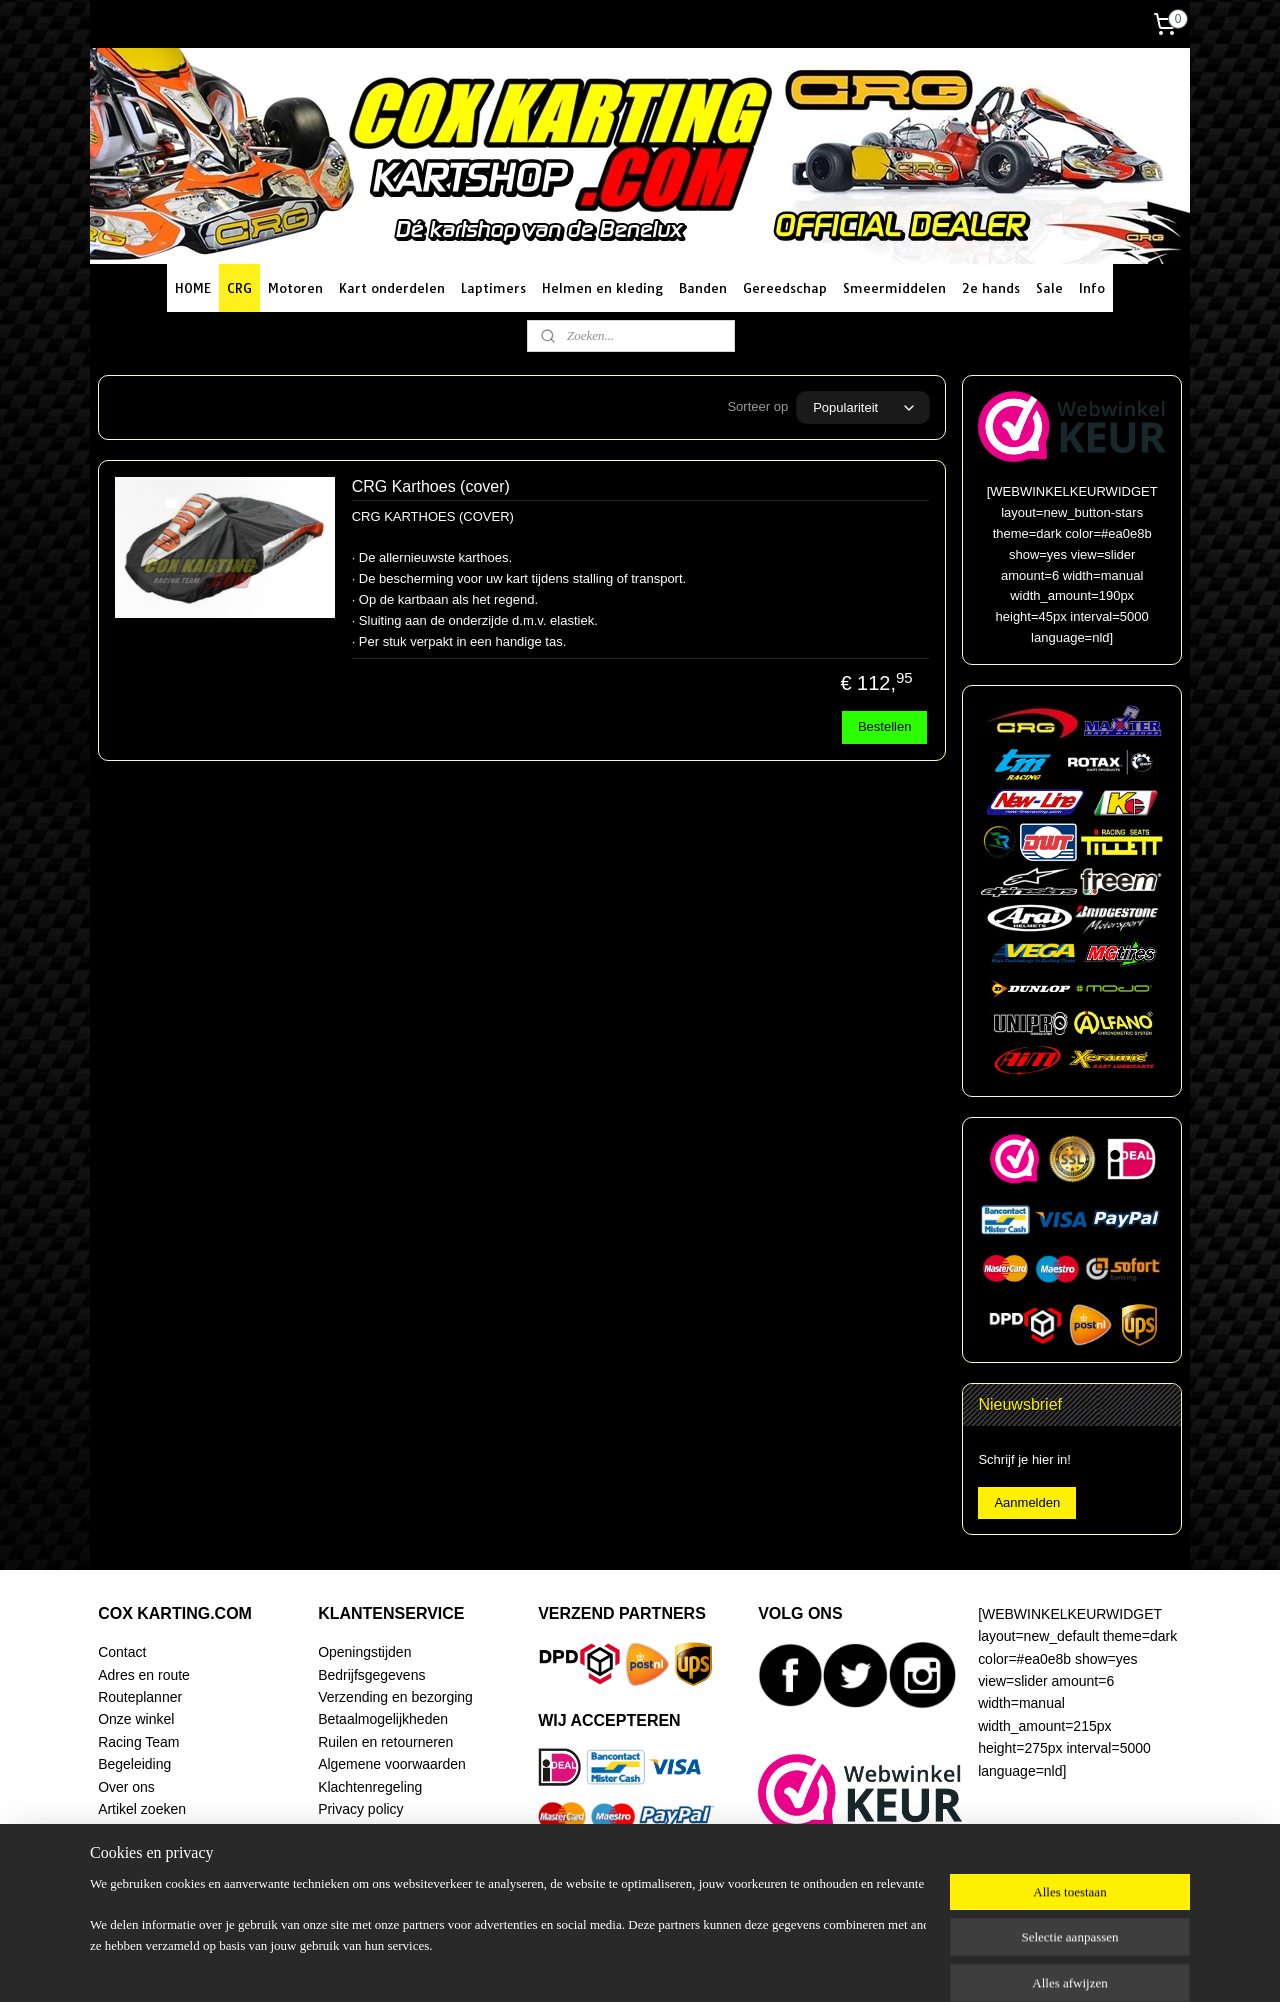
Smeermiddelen (894, 288)
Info (1092, 288)
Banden (703, 288)
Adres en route (144, 1675)
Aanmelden (1027, 1502)
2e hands (991, 288)
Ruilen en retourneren (385, 1742)
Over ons (126, 1787)
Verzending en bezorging (395, 1697)
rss (631, 1965)
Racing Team (138, 1742)
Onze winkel (136, 1719)
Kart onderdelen (392, 288)
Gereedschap (785, 288)
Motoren (295, 288)
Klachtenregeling (370, 1787)
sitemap (595, 1965)
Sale (1049, 288)
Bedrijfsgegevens (371, 1675)
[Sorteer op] (863, 407)
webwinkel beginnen (696, 1965)
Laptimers (493, 288)
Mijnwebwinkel (851, 1965)
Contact (122, 1652)
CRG (239, 288)
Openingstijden (364, 1652)
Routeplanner (140, 1697)
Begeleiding (134, 1764)
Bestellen (884, 726)
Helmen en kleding (602, 288)
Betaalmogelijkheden (383, 1719)
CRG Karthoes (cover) (431, 486)
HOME (193, 288)
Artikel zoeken (142, 1809)
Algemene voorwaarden (392, 1764)
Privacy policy (360, 1809)
